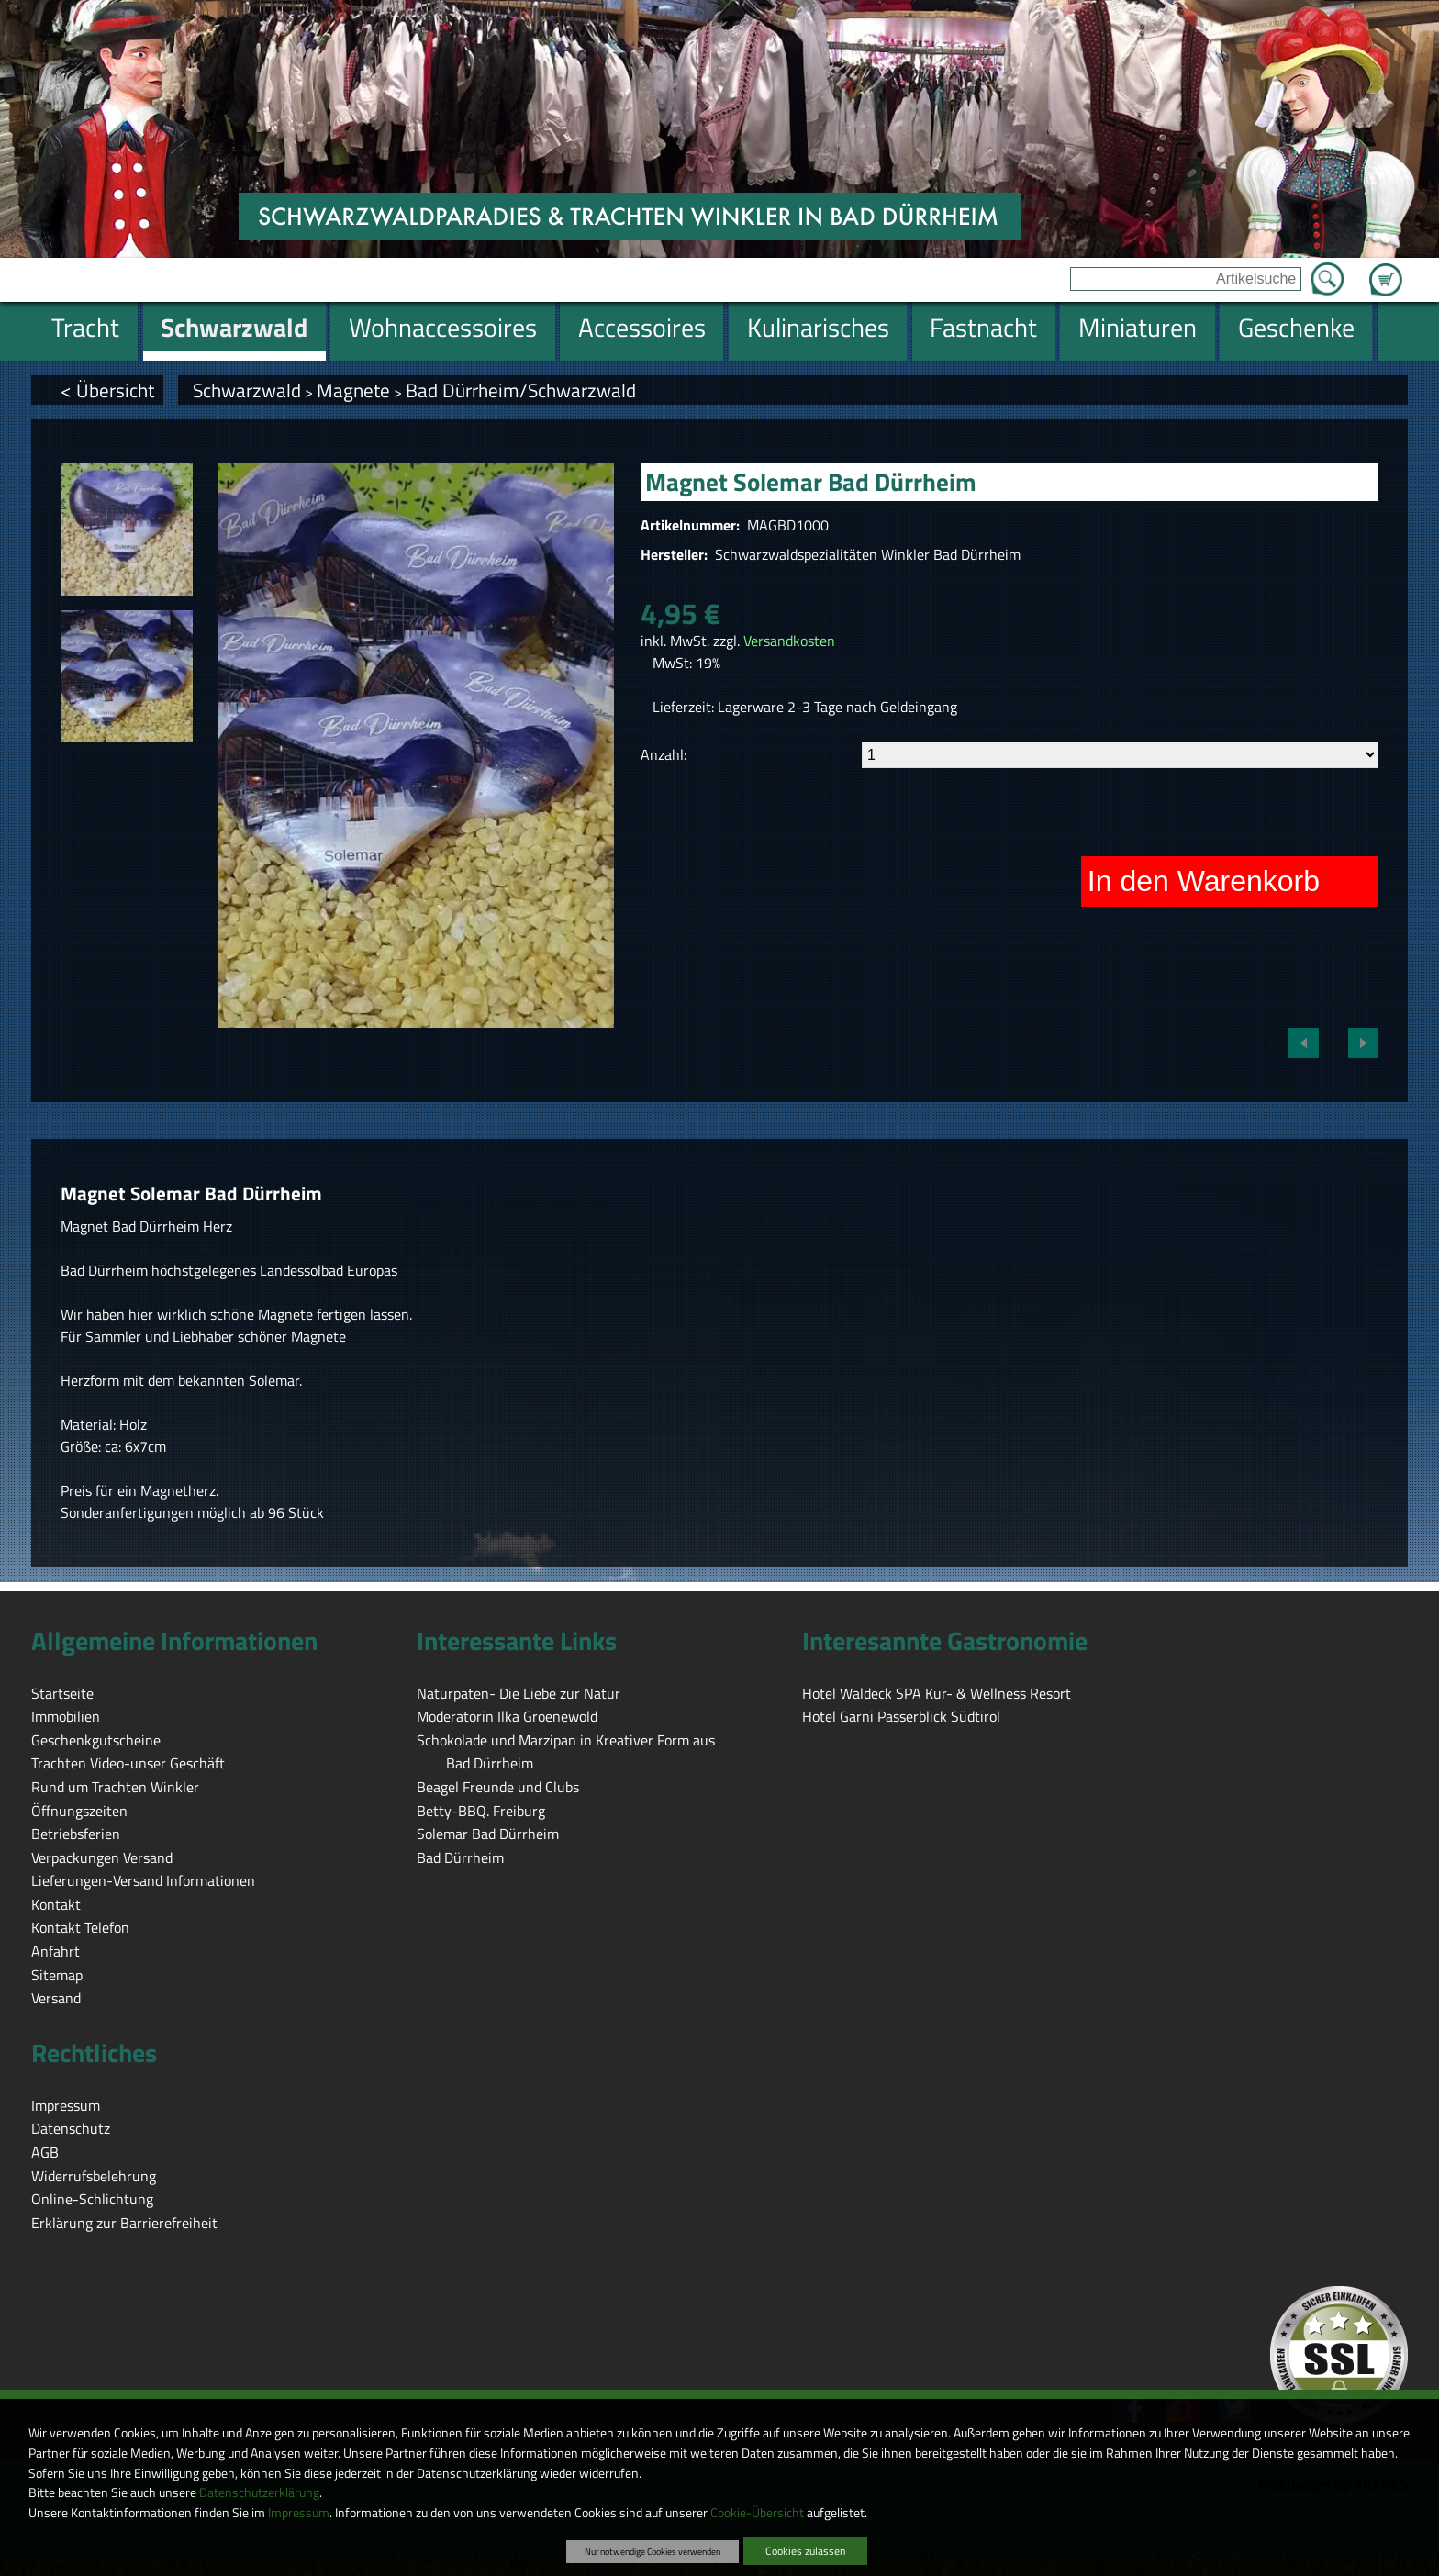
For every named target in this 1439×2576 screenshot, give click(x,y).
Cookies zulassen (805, 2550)
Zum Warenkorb (1386, 269)
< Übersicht (107, 390)
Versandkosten (789, 641)
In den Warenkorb (1204, 881)
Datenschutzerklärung (259, 2492)
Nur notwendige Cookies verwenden (652, 2551)
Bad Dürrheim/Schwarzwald (521, 390)
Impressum (298, 2513)
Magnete (353, 390)
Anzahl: (663, 754)
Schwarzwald (247, 390)
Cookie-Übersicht (757, 2513)
